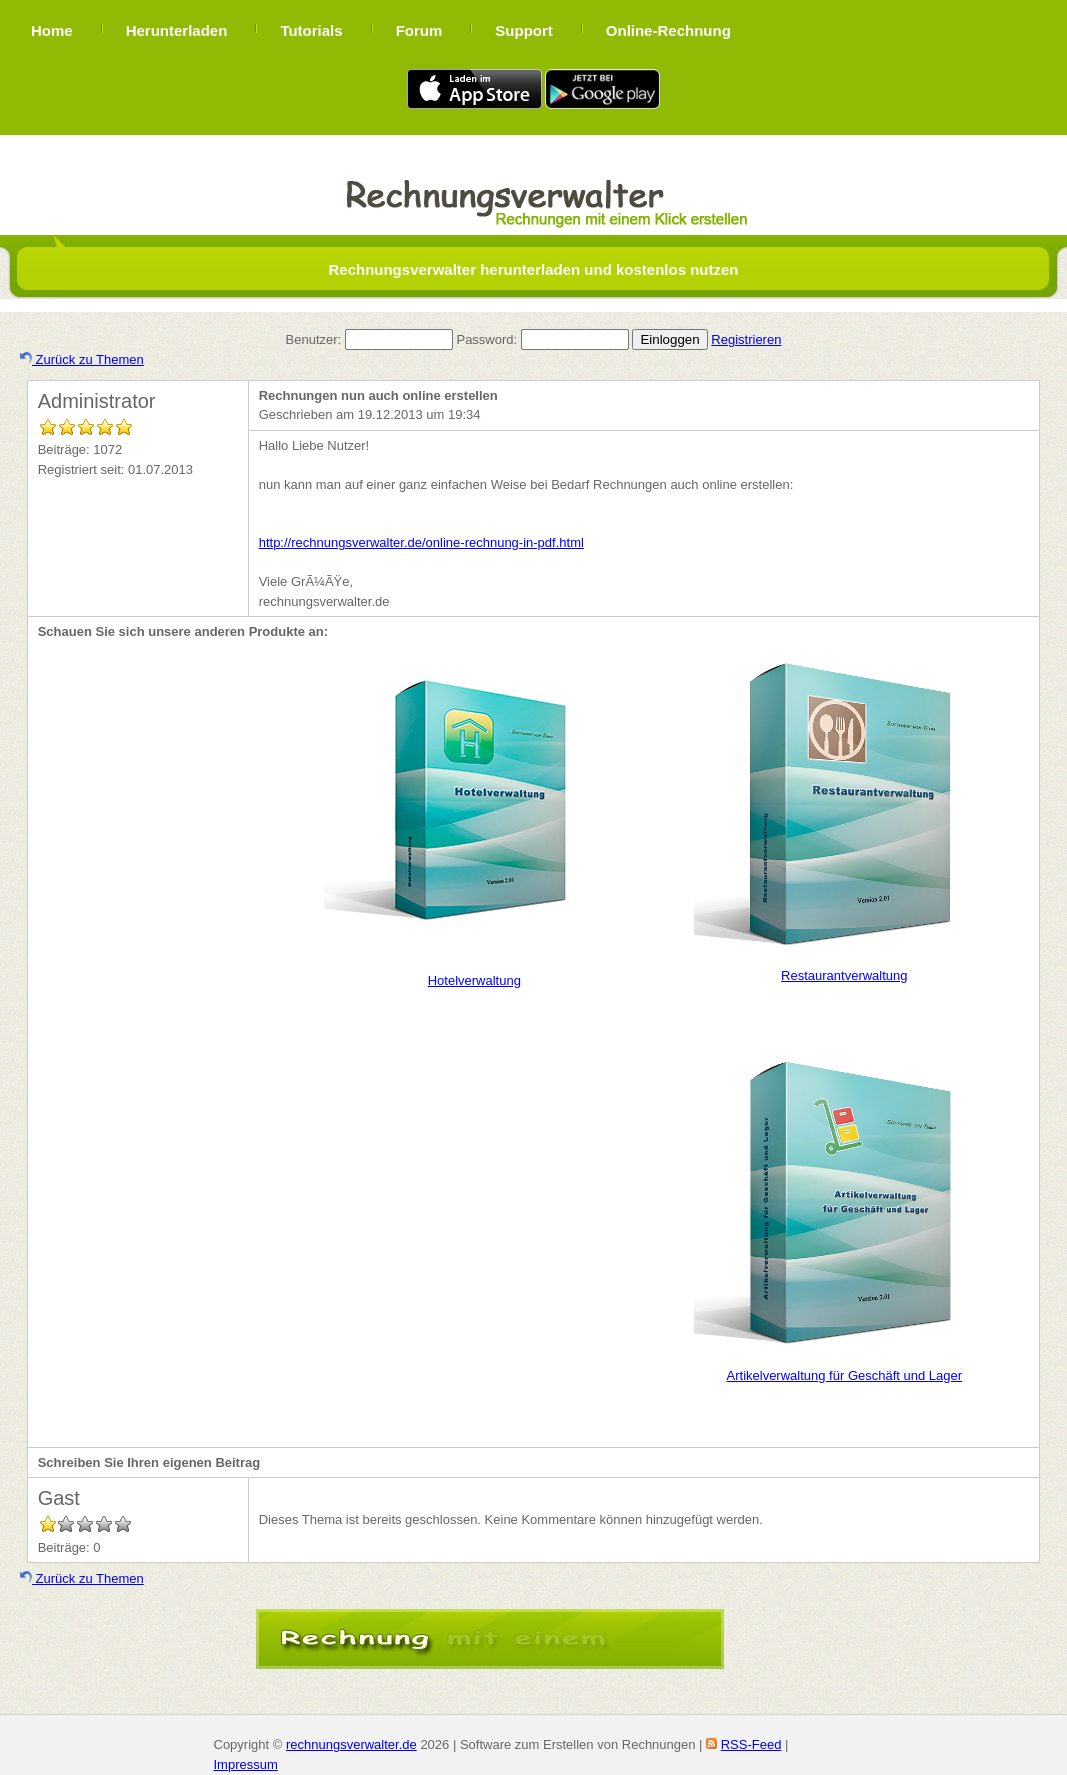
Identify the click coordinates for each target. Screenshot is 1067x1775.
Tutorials (311, 30)
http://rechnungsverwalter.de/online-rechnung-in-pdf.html (421, 542)
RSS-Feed (751, 1744)
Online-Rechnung (668, 30)
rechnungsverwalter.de (351, 1744)
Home (52, 30)
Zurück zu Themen (82, 359)
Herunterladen (177, 30)
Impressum (246, 1764)
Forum (419, 30)
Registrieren (746, 339)
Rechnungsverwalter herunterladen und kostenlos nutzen (533, 269)
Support (524, 30)
